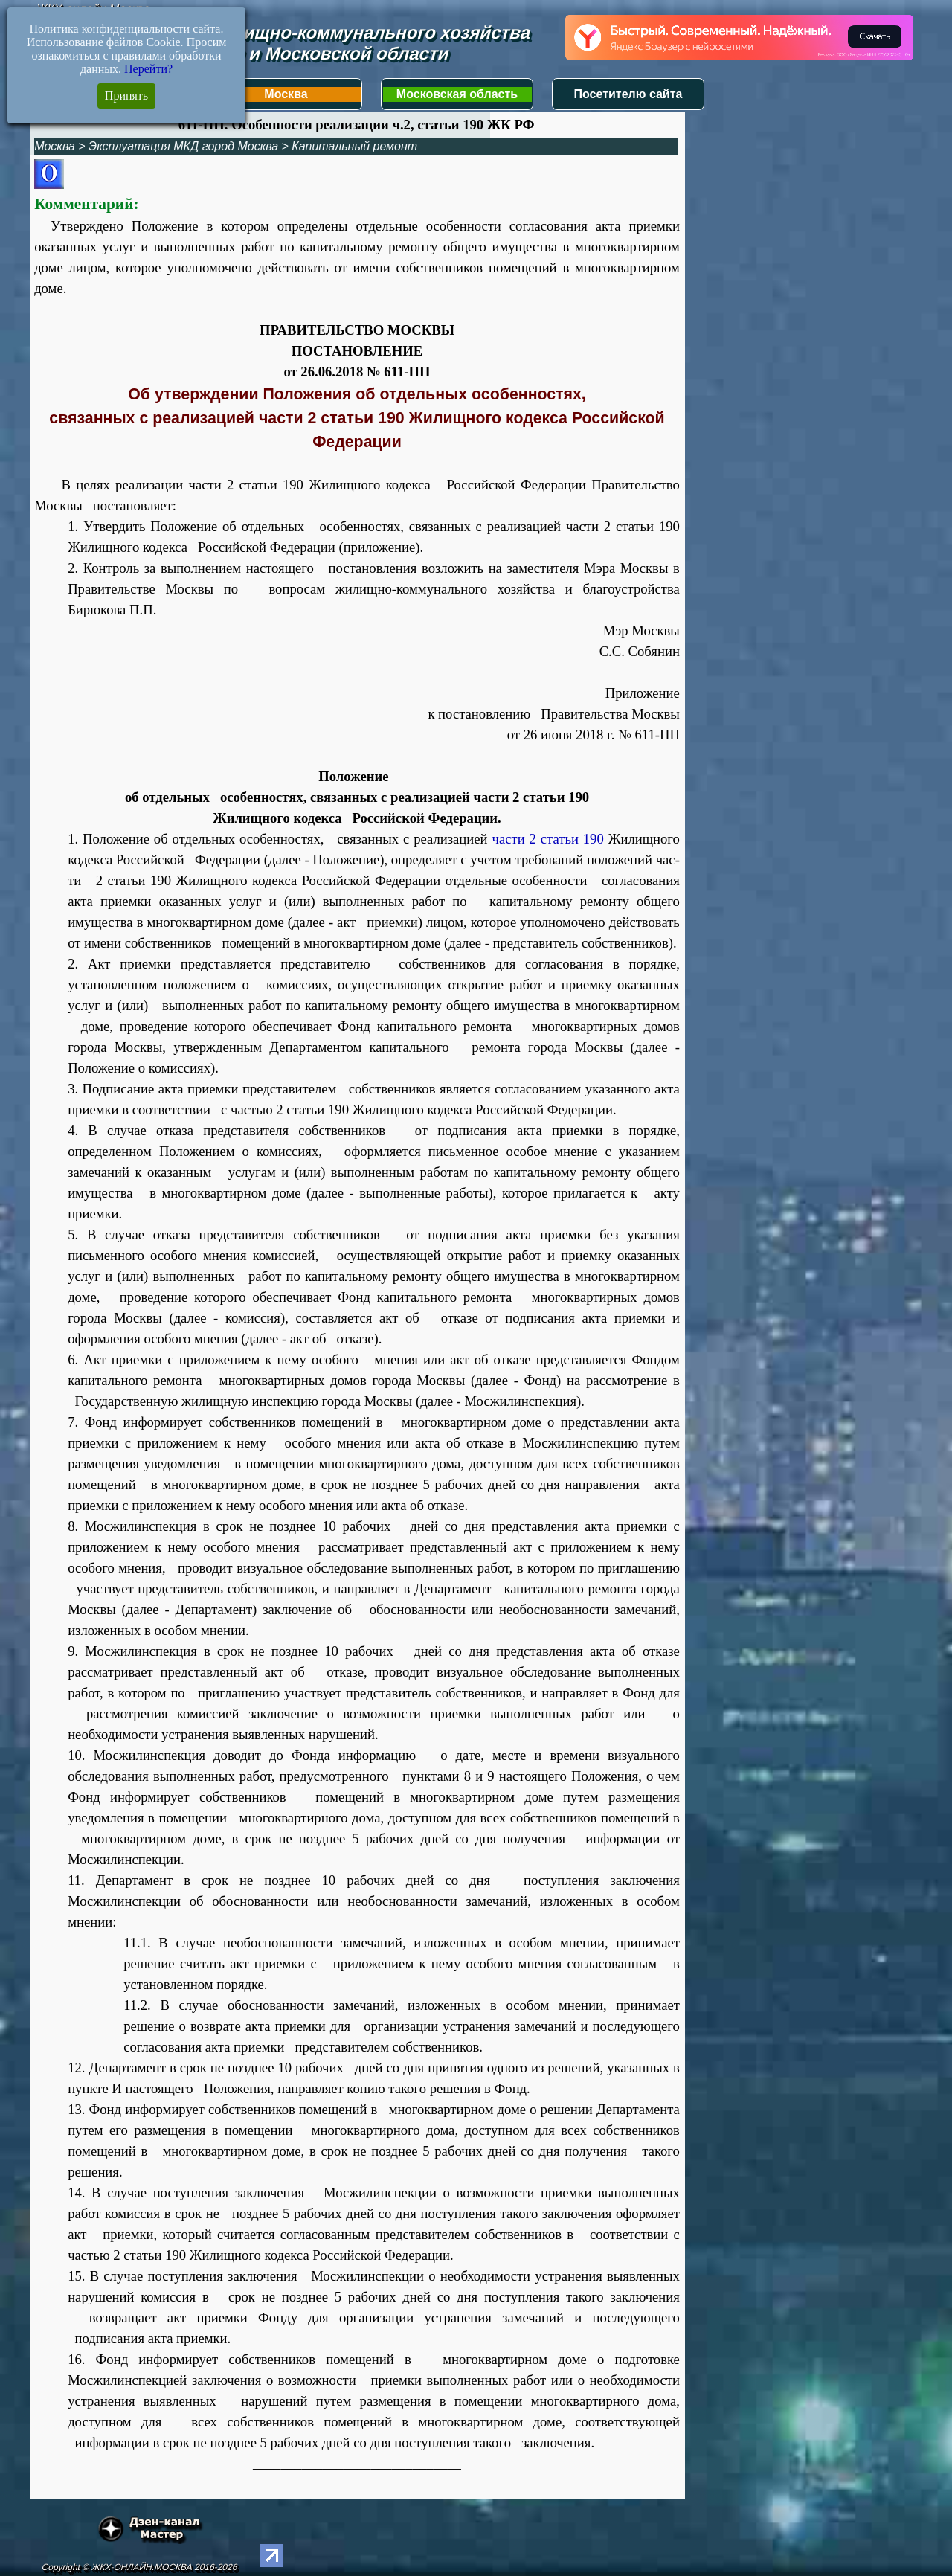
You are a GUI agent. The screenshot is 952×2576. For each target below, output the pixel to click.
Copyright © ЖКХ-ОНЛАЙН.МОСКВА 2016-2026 (139, 2567)
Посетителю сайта (628, 94)
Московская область (457, 94)
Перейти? (148, 68)
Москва (285, 94)
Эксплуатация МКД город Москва (183, 146)
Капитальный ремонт (354, 146)
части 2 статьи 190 (550, 839)
